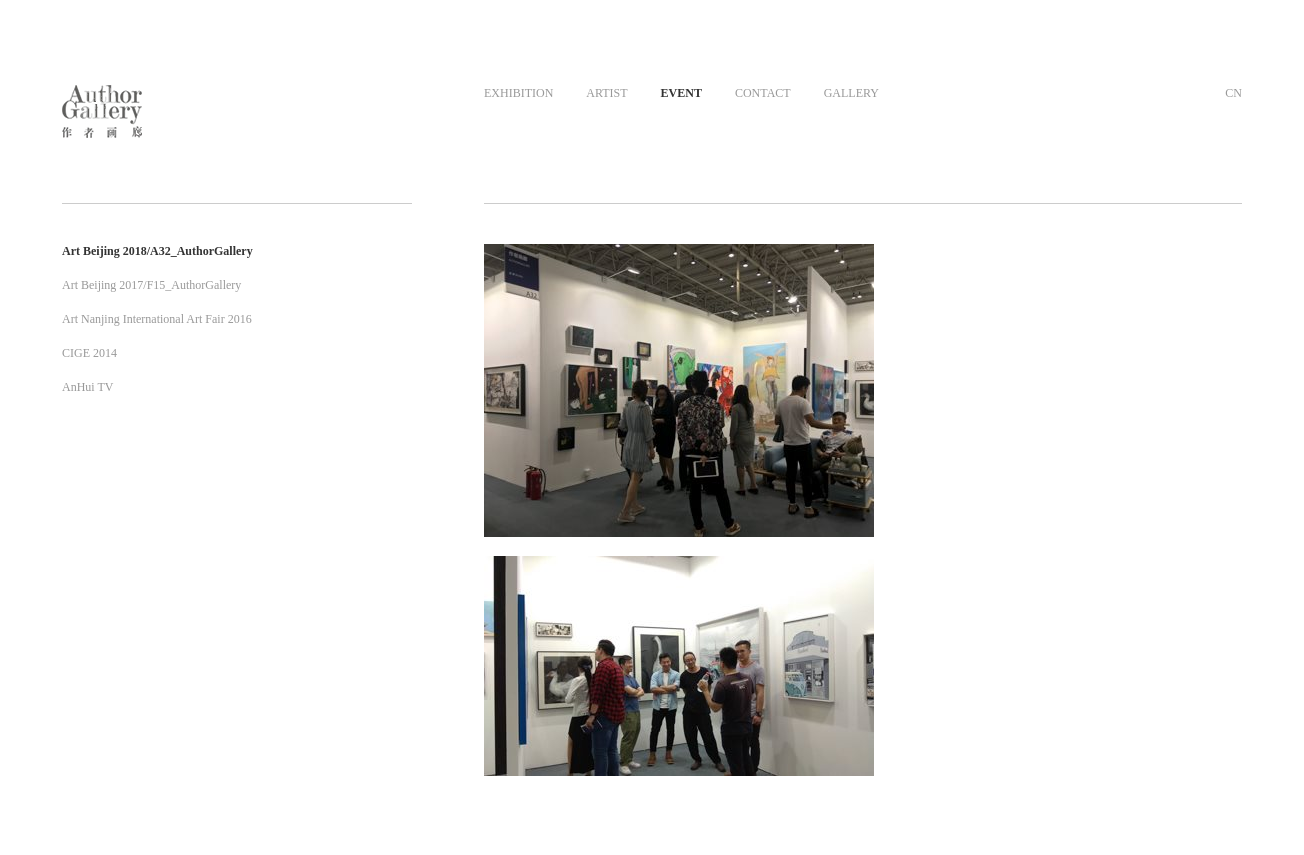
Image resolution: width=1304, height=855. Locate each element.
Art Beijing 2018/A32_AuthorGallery (157, 251)
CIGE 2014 (89, 353)
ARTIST (606, 93)
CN (1233, 93)
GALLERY (851, 93)
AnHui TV (87, 387)
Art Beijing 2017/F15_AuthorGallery (151, 285)
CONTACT (763, 93)
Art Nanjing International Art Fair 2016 (157, 319)
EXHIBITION (518, 93)
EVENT (681, 93)
